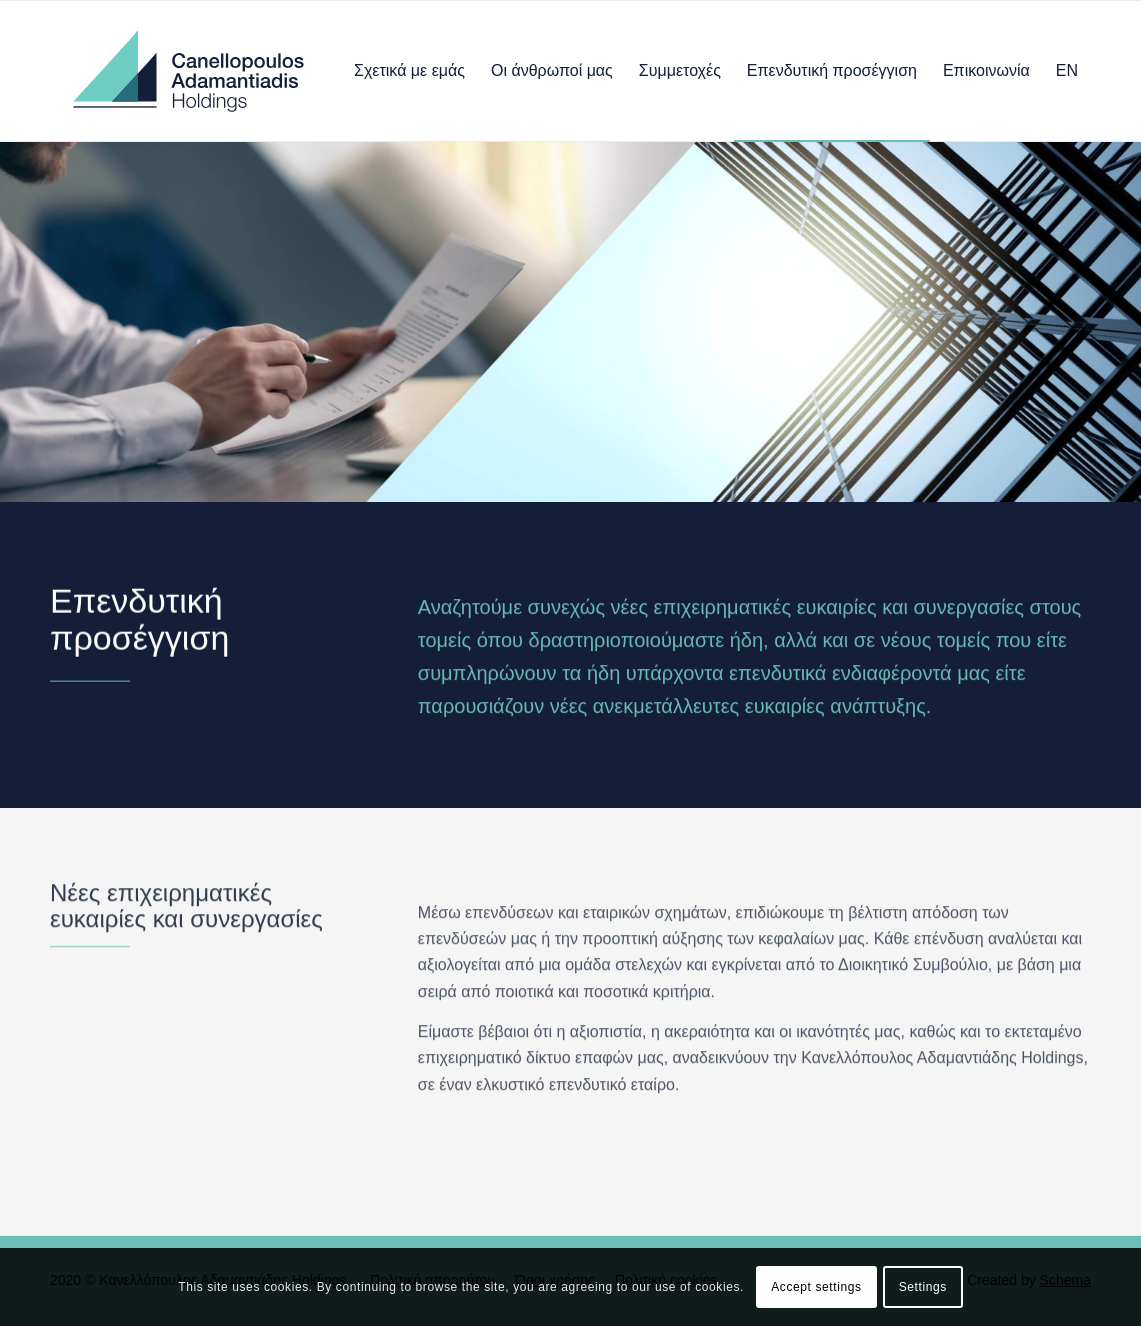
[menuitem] (409, 71)
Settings (923, 1287)
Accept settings (816, 1287)
